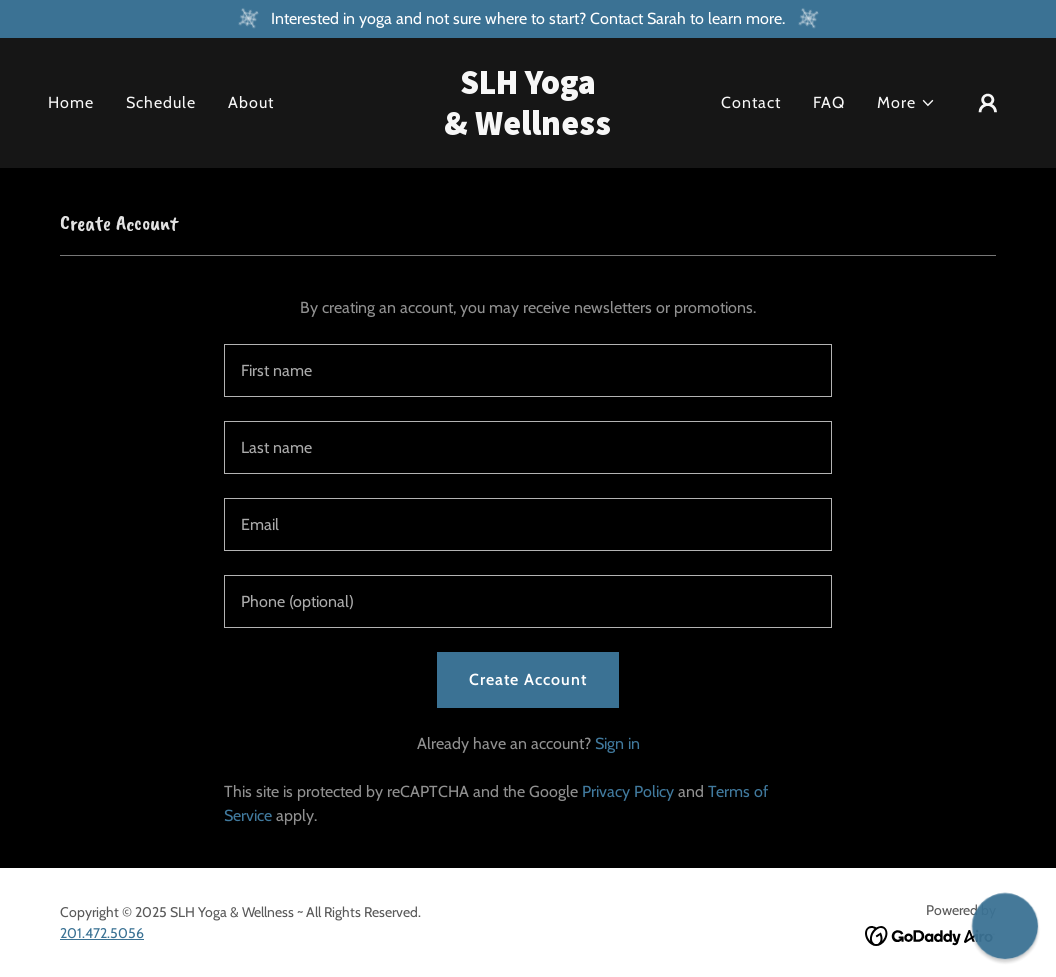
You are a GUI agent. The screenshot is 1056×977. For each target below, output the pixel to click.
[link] (528, 129)
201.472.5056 (102, 933)
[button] (906, 103)
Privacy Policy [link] (628, 791)
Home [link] (71, 102)
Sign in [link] (617, 743)
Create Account (528, 679)
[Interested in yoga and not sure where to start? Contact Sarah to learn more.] (528, 19)
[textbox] (528, 370)
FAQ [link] (829, 102)
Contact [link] (751, 102)
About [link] (251, 102)
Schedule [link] (161, 102)
